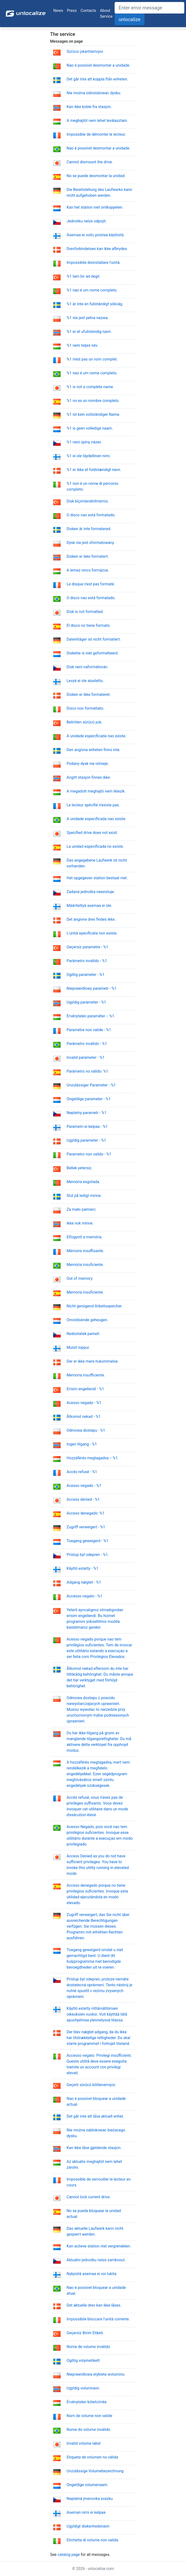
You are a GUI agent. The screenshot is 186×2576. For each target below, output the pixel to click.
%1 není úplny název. (84, 442)
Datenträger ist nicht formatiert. (94, 639)
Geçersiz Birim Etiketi (85, 2333)
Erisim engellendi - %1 (85, 1389)
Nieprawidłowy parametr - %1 (91, 988)
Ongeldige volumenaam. (87, 2484)
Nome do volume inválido (88, 2429)
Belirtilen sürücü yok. (84, 722)
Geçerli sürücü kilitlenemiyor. (91, 2084)
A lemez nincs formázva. (88, 570)
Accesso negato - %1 (84, 1596)
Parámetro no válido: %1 (87, 1071)
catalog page (68, 2554)
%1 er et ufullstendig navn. (89, 331)
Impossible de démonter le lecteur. (96, 134)
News (58, 10)
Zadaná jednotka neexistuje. (91, 891)
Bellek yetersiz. (79, 1168)
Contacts (88, 10)
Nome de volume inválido (88, 2346)
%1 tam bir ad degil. (83, 276)
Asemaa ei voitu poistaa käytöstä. (95, 235)
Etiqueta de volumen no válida (92, 2457)
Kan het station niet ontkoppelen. (95, 207)
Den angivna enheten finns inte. (93, 749)
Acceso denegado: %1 (85, 1513)
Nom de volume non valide (89, 2415)
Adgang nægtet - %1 (84, 1582)
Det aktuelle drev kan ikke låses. (94, 2305)
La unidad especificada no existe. (95, 846)
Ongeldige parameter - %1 (89, 1099)
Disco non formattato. (85, 708)
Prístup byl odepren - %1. (88, 1554)
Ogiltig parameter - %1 (85, 974)
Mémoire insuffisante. (85, 1251)
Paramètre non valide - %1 (89, 1030)
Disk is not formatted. (85, 611)
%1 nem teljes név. (82, 345)
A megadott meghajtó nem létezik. (96, 791)
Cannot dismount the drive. (90, 162)
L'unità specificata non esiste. (92, 933)
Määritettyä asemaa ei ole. (89, 905)
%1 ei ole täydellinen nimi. (89, 456)
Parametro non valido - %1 (89, 1154)
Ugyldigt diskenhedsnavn (88, 2526)
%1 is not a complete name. (90, 387)
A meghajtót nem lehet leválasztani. (97, 120)
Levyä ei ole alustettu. (85, 680)
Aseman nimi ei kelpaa (86, 2512)
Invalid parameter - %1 (86, 1057)
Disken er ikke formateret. (89, 694)
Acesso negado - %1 (84, 1402)
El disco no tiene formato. (89, 625)
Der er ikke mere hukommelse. (93, 1361)
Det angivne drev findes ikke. (91, 919)
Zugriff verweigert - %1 (86, 1527)
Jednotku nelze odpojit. (87, 221)
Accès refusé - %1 (82, 1471)
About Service (106, 13)
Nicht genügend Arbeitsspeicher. (95, 1306)
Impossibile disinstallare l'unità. (94, 262)
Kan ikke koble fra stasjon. (89, 106)
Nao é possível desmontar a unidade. (98, 65)
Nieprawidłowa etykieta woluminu (95, 2374)
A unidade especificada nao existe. (96, 736)
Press (72, 10)
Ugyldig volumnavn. (83, 2388)
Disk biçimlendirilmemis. (88, 501)
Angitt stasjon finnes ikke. (89, 777)
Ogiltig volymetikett (83, 2360)
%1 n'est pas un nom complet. (92, 359)
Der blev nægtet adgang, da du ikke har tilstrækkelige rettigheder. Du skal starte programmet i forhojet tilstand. (98, 2038)
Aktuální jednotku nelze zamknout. (96, 2260)
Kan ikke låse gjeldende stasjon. (94, 2147)
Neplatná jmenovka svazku (90, 2498)
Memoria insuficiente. (85, 1292)
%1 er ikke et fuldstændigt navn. (94, 469)
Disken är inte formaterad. (89, 528)
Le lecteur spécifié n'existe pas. (93, 805)
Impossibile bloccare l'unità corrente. (98, 2319)
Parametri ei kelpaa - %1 (87, 1126)
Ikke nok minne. (80, 1223)
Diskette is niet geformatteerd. (93, 653)
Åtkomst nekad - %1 (84, 1416)
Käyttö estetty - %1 (82, 1568)
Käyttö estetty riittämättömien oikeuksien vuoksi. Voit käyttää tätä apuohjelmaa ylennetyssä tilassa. (97, 2014)
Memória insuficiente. (85, 1264)
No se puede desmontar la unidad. (96, 175)
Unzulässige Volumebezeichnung (95, 2471)
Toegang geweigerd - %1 (87, 1541)
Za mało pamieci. (81, 1209)
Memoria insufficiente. (86, 1375)
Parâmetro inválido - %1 (87, 960)
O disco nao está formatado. (91, 515)
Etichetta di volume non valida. (93, 2540)
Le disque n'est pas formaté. (91, 584)
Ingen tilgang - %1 (82, 1444)
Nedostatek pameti (83, 1333)
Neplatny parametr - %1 (87, 1112)
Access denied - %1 (83, 1499)
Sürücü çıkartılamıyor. (85, 51)
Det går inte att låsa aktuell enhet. (95, 2116)
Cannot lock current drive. (89, 2197)
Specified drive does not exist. (92, 832)
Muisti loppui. (78, 1347)
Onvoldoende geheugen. (87, 1320)
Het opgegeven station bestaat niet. (97, 878)
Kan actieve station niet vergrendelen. (99, 2246)
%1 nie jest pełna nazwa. (87, 317)
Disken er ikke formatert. (88, 556)
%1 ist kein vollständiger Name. (93, 414)
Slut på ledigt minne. (84, 1195)
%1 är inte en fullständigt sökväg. (95, 304)
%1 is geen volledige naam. (90, 428)
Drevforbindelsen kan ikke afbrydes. (97, 248)
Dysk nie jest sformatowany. (91, 542)
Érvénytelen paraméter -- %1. (91, 1016)
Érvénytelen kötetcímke (87, 2402)
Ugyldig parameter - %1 (86, 1002)
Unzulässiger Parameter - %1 (91, 1085)
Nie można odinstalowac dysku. (94, 93)
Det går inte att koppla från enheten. (97, 79)
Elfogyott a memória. (84, 1237)
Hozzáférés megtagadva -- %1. (93, 1458)
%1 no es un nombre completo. (93, 400)
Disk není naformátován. (87, 667)
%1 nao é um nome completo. (92, 290)
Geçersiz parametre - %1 (87, 947)
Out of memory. (80, 1278)
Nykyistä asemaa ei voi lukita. (92, 2273)
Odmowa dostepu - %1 (86, 1430)
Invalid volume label (84, 2443)
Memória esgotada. (83, 1181)
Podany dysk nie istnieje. (88, 763)
